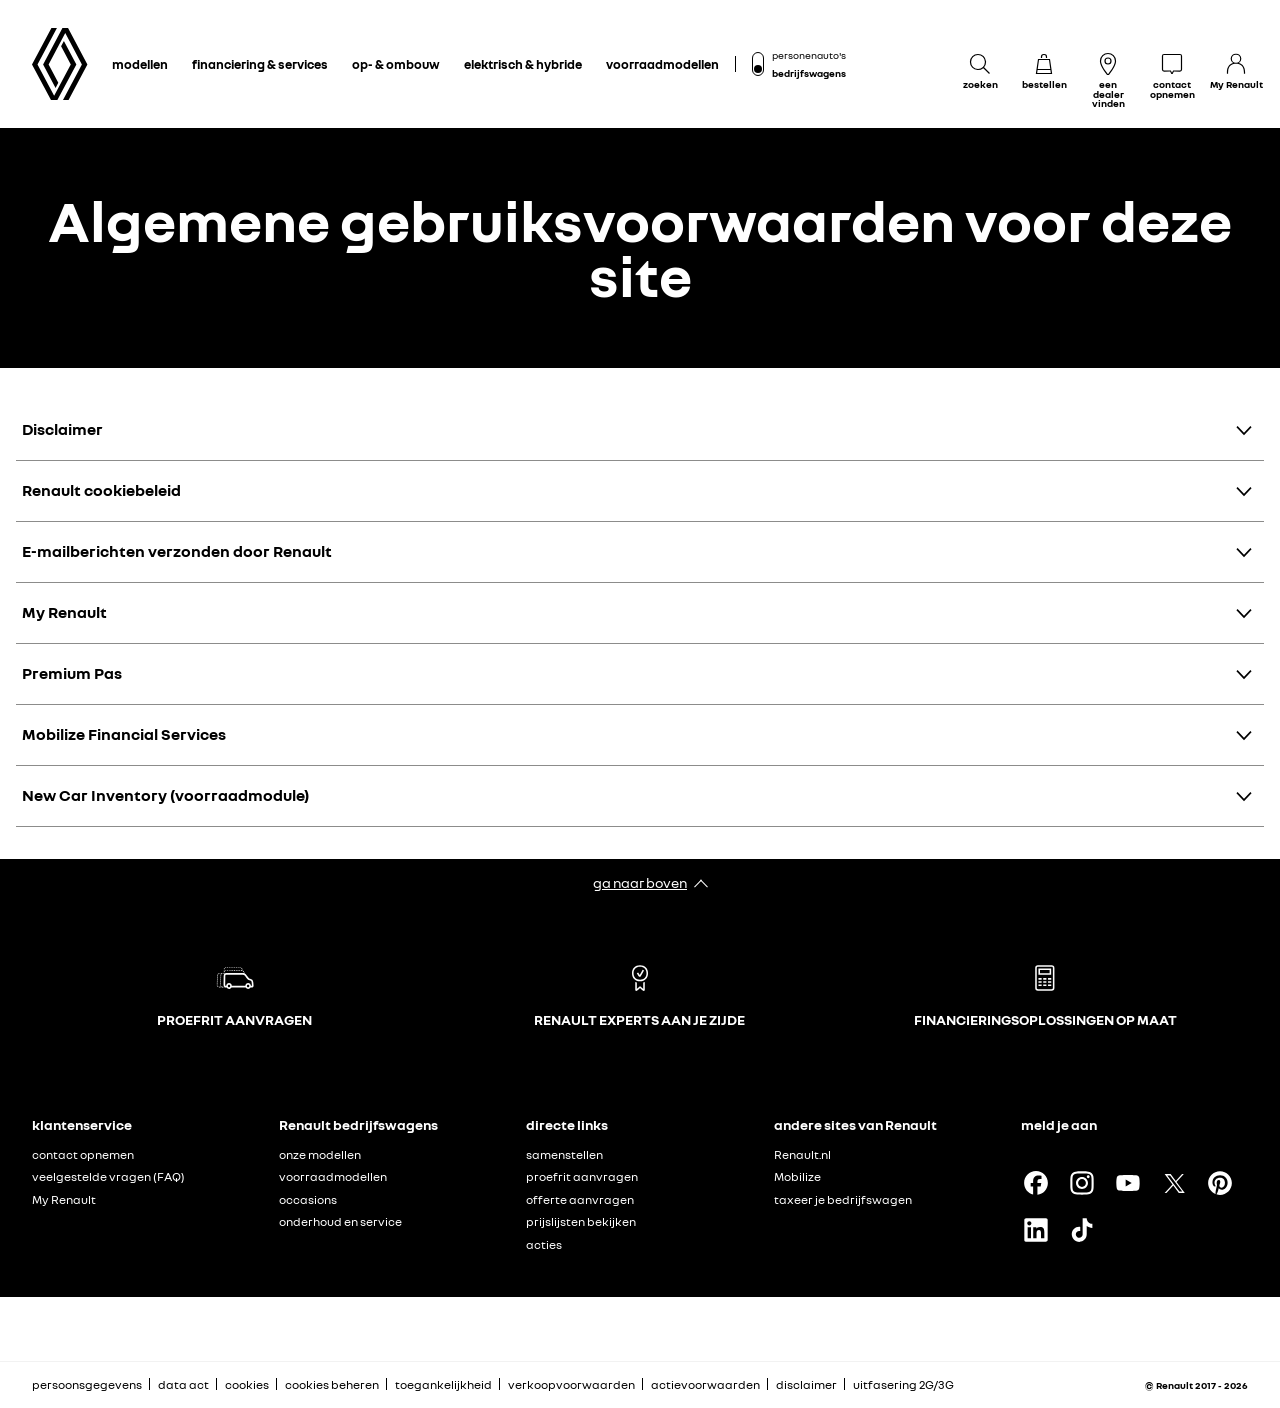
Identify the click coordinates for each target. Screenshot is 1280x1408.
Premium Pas (72, 673)
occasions (308, 1199)
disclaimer (806, 1384)
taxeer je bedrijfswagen (843, 1199)
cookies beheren (332, 1385)
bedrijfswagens (809, 73)
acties (544, 1244)
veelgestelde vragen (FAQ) (108, 1176)
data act (183, 1384)
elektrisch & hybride (523, 64)
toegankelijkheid (443, 1384)
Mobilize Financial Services (124, 734)
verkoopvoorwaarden (571, 1384)
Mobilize (797, 1176)
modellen (140, 64)
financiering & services (260, 64)
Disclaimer (62, 429)
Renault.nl (802, 1154)
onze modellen (320, 1154)
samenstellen (564, 1154)
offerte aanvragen (580, 1199)
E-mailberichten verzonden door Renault (177, 551)
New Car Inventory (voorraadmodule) (165, 795)
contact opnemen (83, 1154)
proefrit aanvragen (582, 1176)
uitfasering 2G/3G (903, 1384)
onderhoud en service (340, 1221)
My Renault (64, 612)
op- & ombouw (396, 64)
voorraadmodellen (662, 64)
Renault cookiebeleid (101, 490)
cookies (247, 1384)
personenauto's (809, 55)
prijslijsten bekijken (581, 1221)
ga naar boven (640, 882)
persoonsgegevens (87, 1384)
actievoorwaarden (705, 1384)
